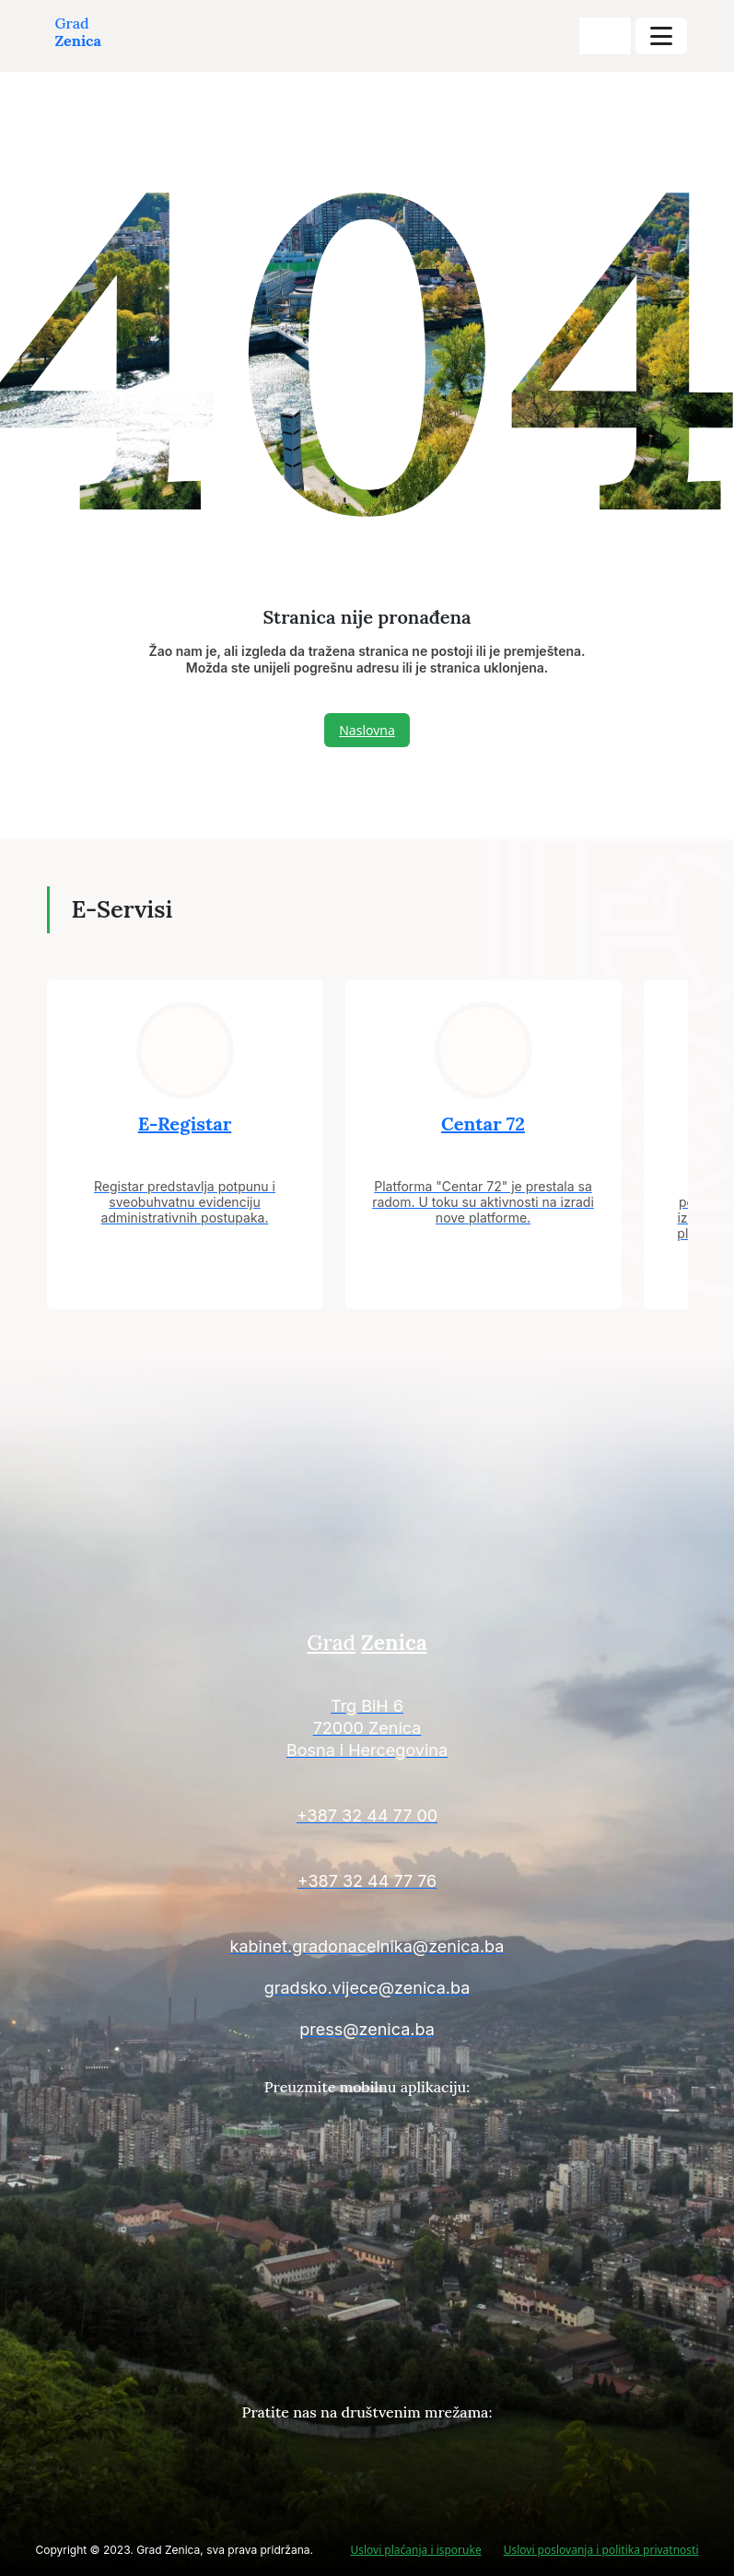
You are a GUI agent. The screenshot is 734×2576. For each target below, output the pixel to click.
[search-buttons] (605, 36)
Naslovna (367, 730)
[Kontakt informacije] (367, 1730)
